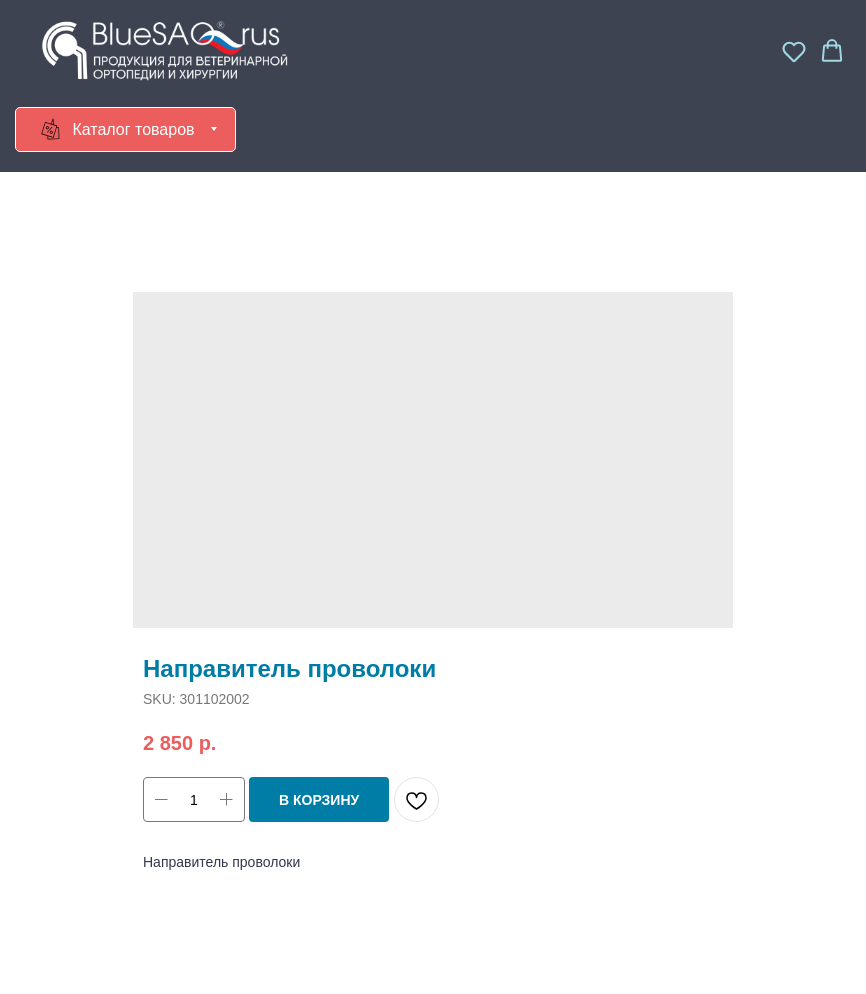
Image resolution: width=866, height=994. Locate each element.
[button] (794, 51)
